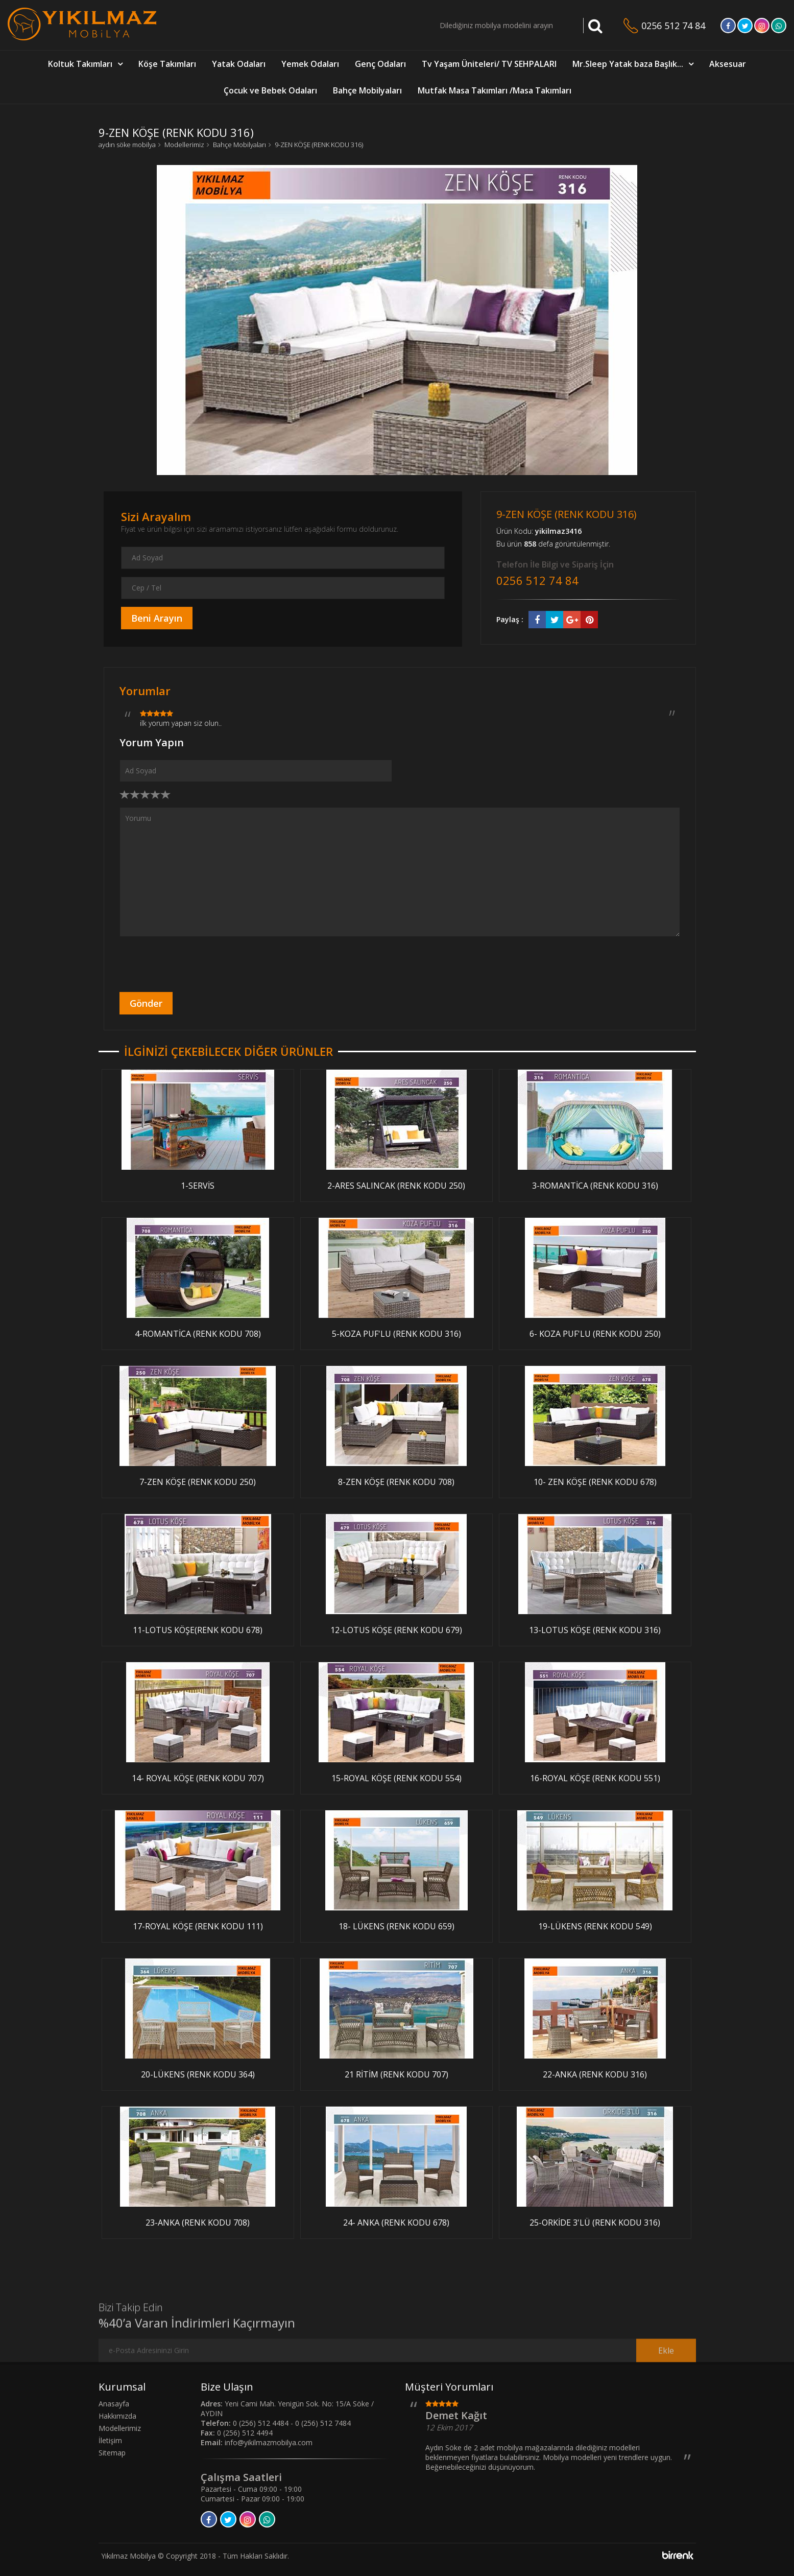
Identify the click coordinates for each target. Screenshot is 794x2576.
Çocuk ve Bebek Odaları (270, 90)
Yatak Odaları (239, 63)
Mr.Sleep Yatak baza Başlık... (627, 63)
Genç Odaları (380, 63)
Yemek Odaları (310, 63)
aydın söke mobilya (127, 144)
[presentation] (197, 964)
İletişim (110, 2440)
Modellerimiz (184, 144)
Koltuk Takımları (80, 63)
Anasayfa (114, 2403)
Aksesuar (727, 63)
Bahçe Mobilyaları (367, 90)
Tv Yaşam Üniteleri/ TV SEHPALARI (489, 63)
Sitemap (112, 2452)
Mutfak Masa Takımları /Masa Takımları (494, 90)
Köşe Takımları (167, 63)
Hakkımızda (117, 2416)
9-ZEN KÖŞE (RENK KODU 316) (319, 144)
